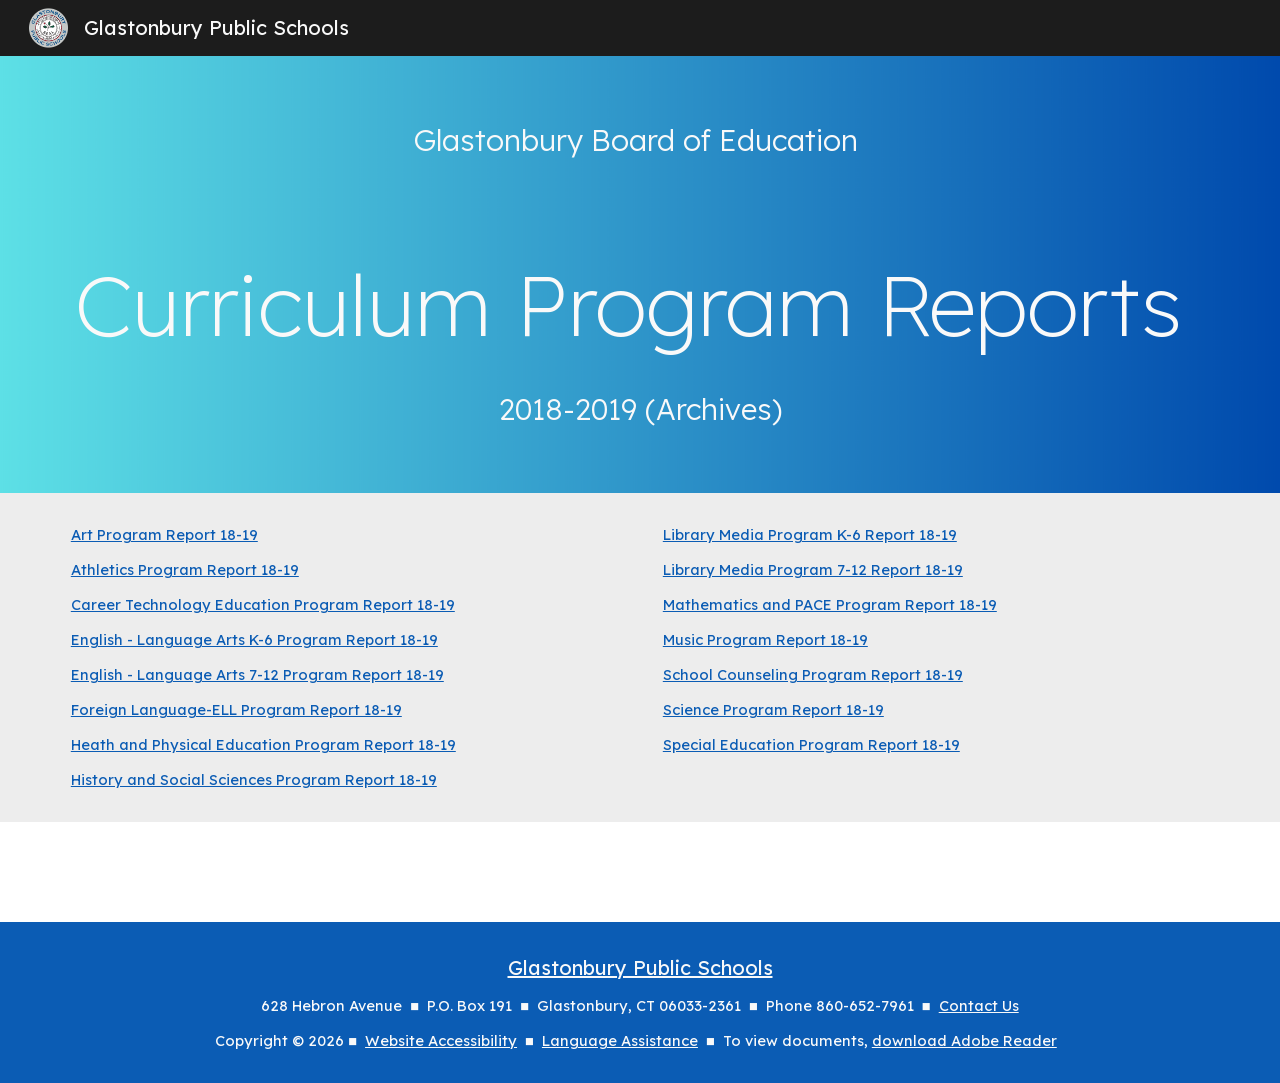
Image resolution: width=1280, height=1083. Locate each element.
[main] (640, 274)
